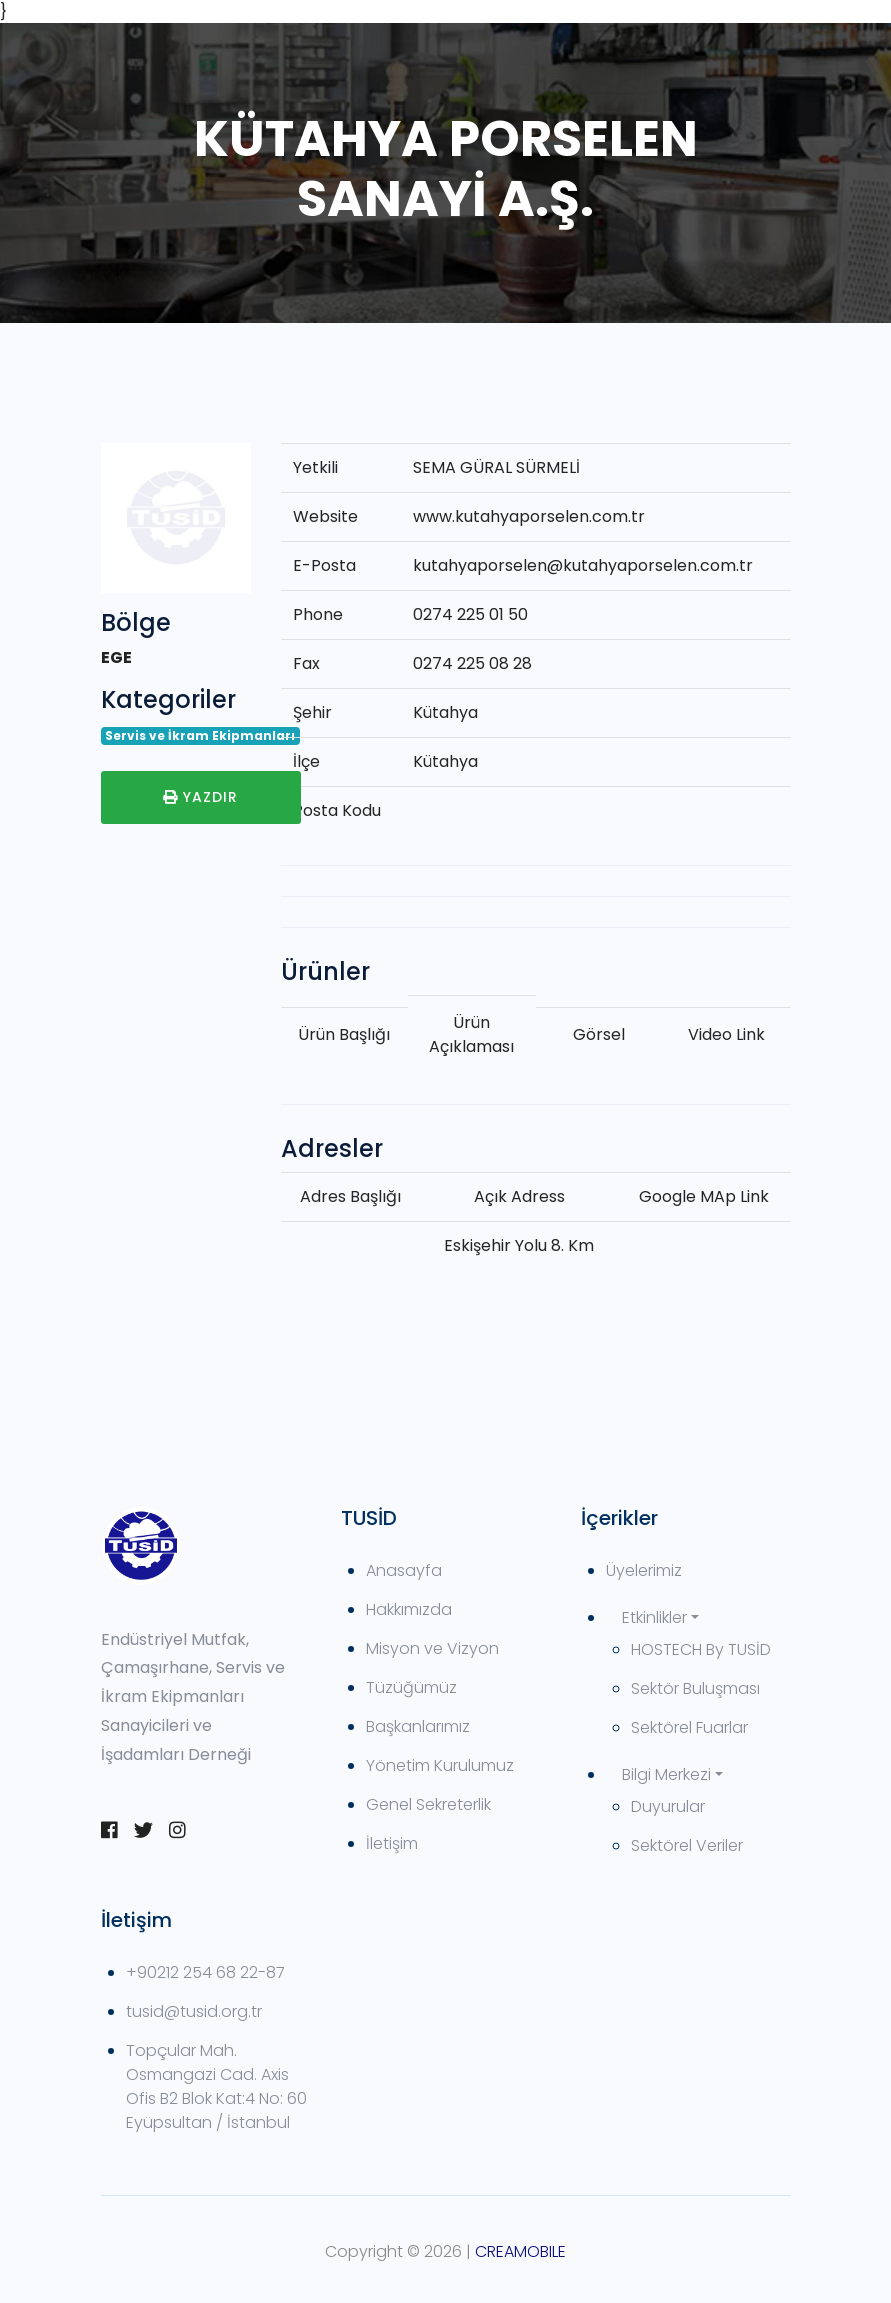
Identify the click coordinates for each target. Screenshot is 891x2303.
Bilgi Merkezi (666, 1774)
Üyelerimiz (644, 1570)
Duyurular (668, 1806)
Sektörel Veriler (687, 1845)
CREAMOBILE (520, 2251)
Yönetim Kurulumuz (440, 1765)
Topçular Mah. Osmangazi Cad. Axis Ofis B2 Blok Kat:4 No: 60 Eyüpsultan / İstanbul (216, 2086)
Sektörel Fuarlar (689, 1727)
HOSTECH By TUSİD (701, 1649)
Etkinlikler (654, 1617)
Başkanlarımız (418, 1726)
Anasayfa (404, 1570)
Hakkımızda (409, 1609)
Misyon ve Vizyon (432, 1648)
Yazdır (200, 797)
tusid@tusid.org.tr (194, 2011)
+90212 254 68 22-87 (205, 1972)
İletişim (392, 1843)
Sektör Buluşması (695, 1688)
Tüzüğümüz (411, 1687)
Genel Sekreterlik (428, 1804)
